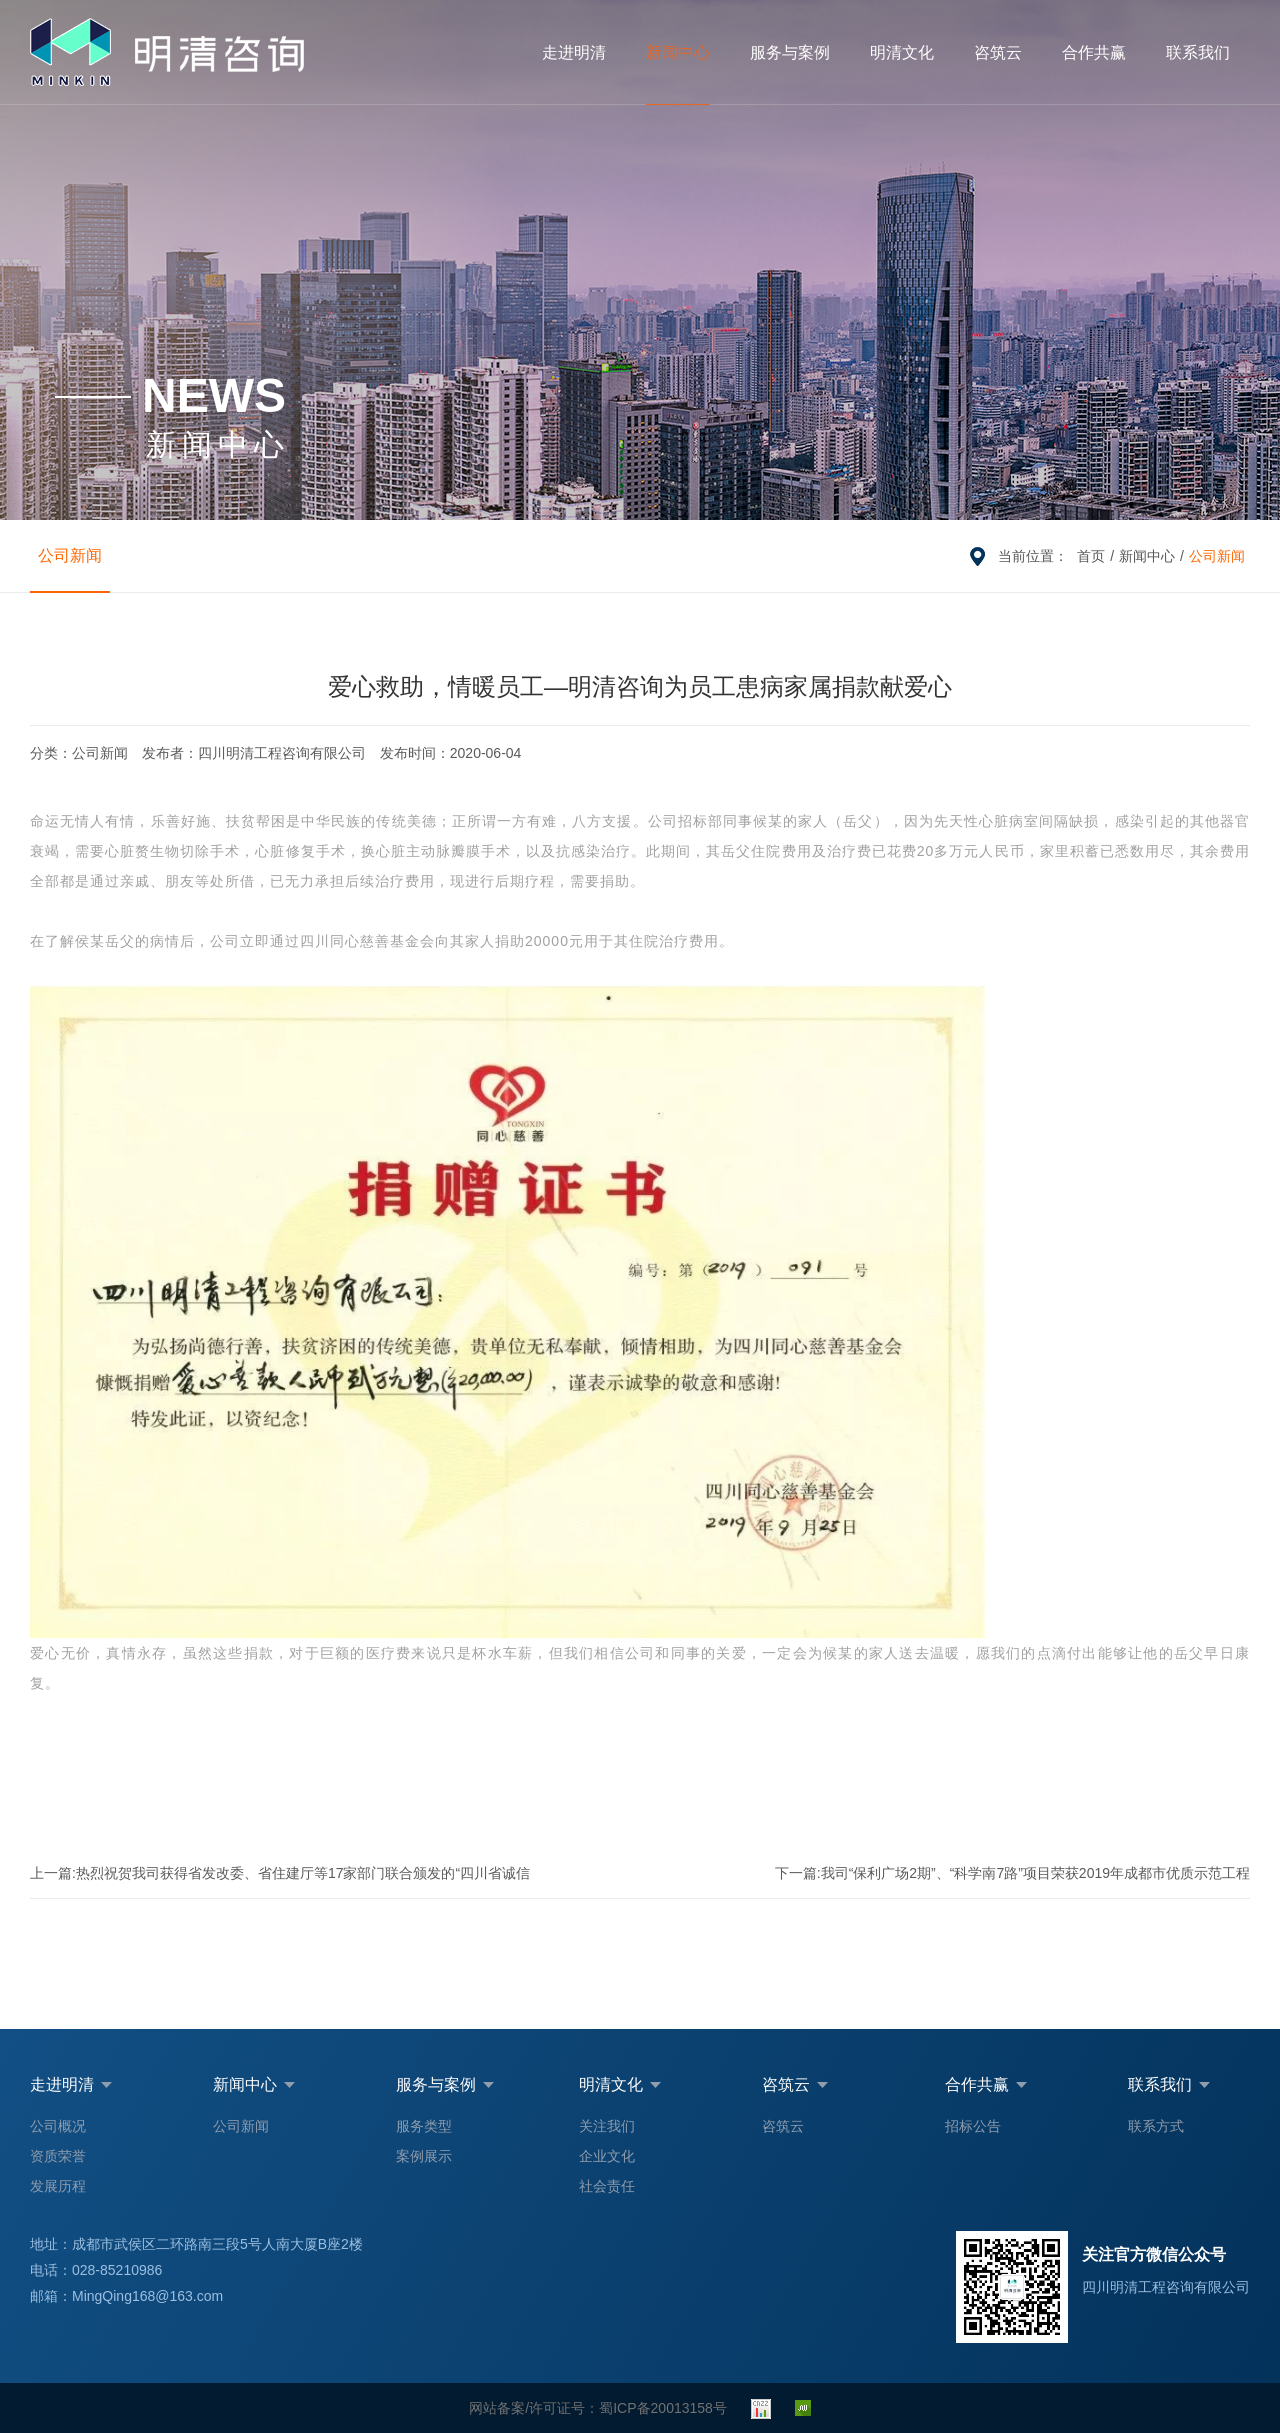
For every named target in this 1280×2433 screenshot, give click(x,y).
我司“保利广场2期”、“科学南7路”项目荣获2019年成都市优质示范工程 (1012, 1873)
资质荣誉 (58, 2156)
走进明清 (574, 52)
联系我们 (1198, 52)
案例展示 (424, 2156)
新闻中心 (678, 52)
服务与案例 (790, 52)
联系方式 (1156, 2126)
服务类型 (424, 2126)
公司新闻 (70, 555)
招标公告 (973, 2126)
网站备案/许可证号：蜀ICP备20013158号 (598, 2408)
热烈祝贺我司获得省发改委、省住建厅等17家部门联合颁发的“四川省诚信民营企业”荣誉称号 (280, 1881)
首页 (1091, 556)
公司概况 (58, 2126)
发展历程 (58, 2186)
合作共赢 (1094, 52)
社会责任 (607, 2186)
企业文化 (607, 2156)
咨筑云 (998, 52)
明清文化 (902, 52)
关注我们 (607, 2126)
